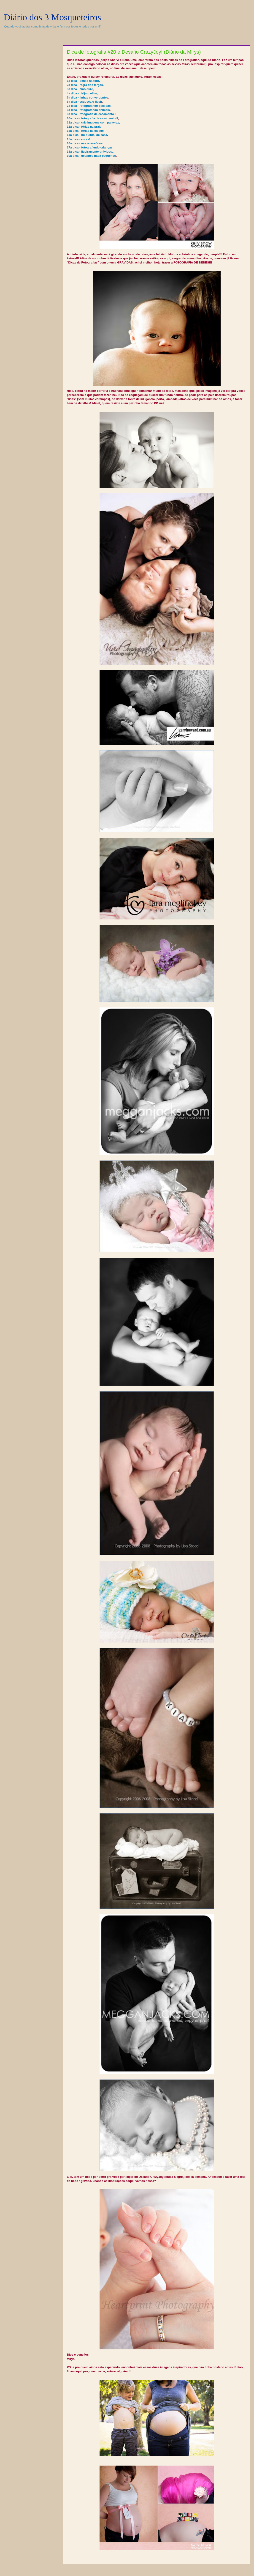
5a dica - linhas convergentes (87, 97)
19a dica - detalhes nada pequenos (91, 155)
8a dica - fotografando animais (88, 110)
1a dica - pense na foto (83, 80)
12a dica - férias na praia (84, 126)
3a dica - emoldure (80, 89)
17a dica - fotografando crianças (89, 147)
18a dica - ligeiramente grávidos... (90, 151)
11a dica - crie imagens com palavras (93, 122)
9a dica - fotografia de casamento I (91, 114)
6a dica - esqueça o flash (84, 101)
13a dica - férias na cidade (85, 130)
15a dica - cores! (78, 139)
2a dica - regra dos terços (85, 85)
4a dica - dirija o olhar (82, 93)
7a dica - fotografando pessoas (89, 105)
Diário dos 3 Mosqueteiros (52, 17)
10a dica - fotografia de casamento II (92, 118)
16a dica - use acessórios (85, 143)
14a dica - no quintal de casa (87, 135)
